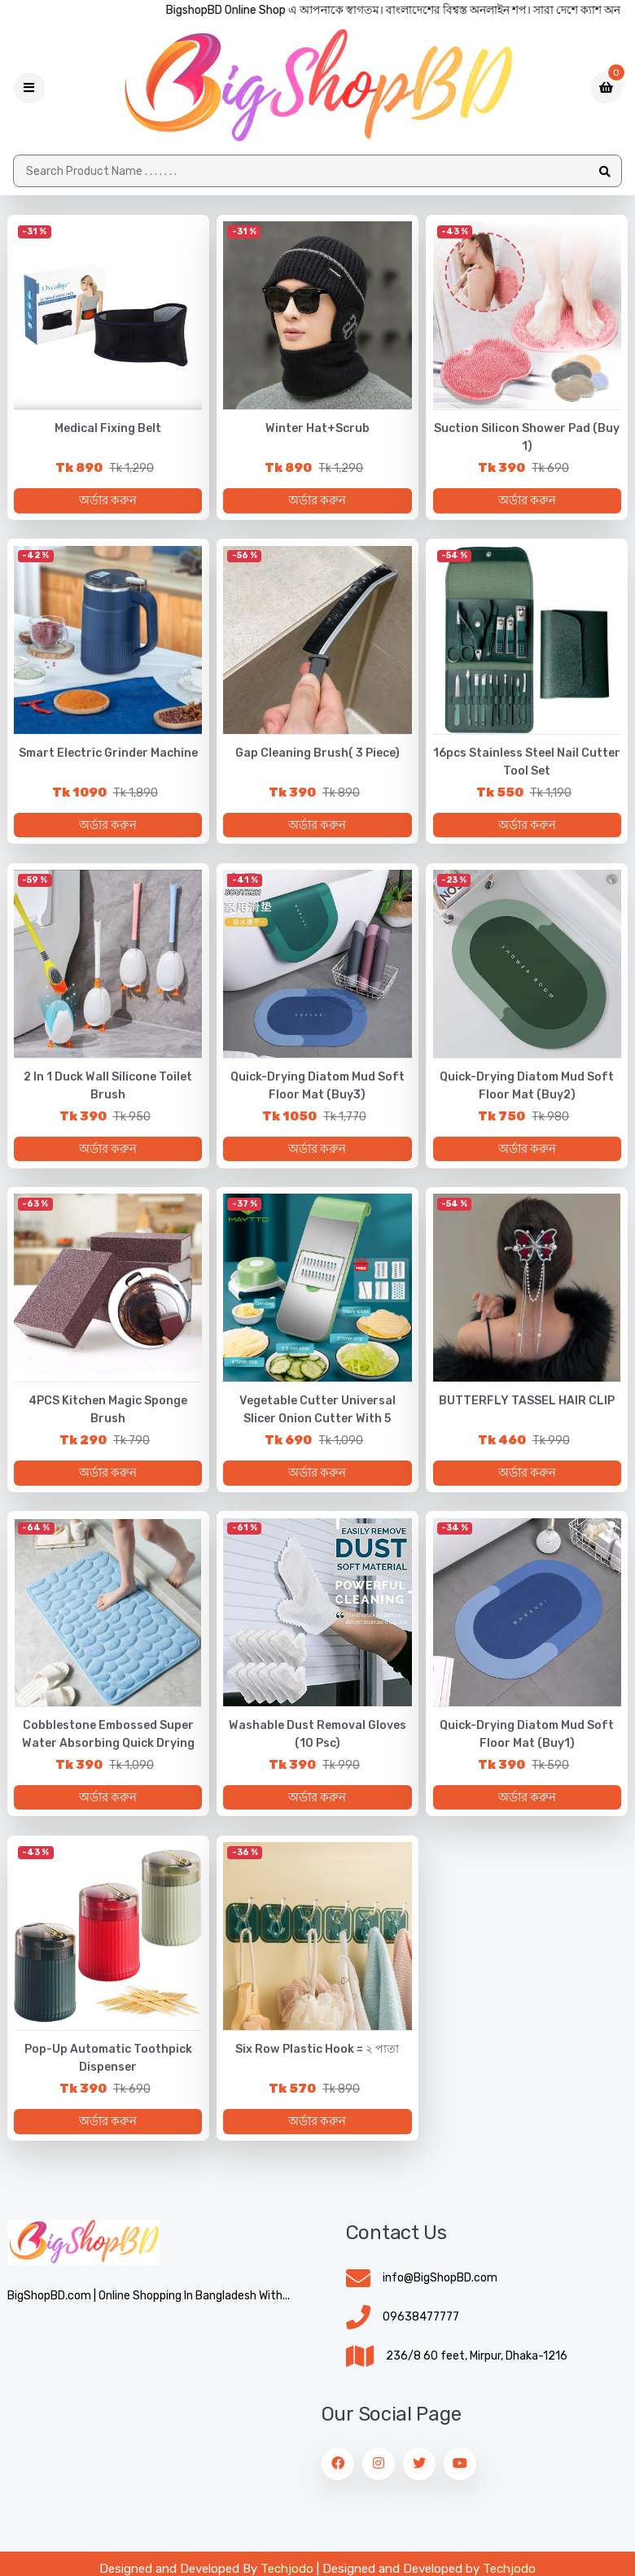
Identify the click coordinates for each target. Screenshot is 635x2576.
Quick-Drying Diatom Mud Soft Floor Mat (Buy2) (527, 1090)
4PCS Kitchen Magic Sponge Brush (107, 1415)
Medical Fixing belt (108, 430)
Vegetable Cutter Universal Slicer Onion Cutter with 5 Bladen (317, 1424)
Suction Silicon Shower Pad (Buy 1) (527, 439)
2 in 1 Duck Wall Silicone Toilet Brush (108, 1090)
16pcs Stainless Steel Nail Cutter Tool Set (526, 764)
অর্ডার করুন (108, 502)
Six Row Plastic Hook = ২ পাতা (317, 2058)
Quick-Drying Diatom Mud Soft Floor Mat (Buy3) (317, 1090)
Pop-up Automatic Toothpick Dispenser (108, 2067)
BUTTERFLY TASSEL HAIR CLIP (527, 1406)
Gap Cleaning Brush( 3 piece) (317, 755)
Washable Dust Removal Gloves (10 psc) (317, 1741)
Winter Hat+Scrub (317, 430)
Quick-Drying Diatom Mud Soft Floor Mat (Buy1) (527, 1741)
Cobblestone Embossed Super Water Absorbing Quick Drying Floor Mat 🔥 (108, 1750)
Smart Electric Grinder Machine (108, 755)
